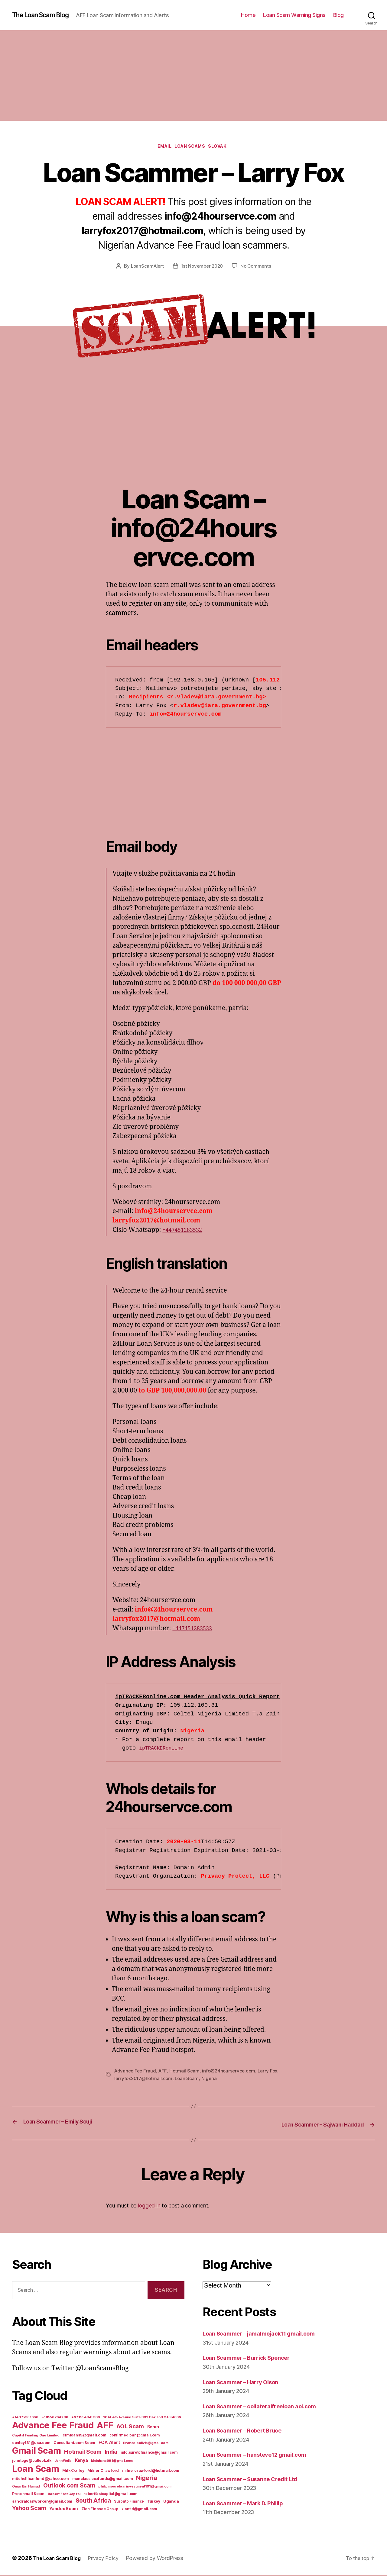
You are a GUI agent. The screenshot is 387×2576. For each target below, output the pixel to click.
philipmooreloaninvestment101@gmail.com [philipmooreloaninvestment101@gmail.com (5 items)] (134, 2487)
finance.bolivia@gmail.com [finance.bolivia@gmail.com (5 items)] (145, 2444)
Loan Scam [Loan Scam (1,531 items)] (35, 2469)
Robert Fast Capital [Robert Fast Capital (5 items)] (64, 2495)
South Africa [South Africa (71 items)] (93, 2501)
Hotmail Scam (186, 2072)
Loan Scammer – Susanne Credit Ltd (257, 2479)
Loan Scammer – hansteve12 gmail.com (262, 2455)
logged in (149, 2206)
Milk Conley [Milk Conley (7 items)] (73, 2471)
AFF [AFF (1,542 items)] (105, 2426)
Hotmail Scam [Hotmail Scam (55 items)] (83, 2452)
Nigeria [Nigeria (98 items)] (146, 2478)
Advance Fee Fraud (135, 2072)
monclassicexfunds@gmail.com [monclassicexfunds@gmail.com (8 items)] (102, 2479)
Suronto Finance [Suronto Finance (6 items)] (129, 2502)
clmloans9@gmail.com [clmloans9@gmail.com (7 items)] (84, 2436)
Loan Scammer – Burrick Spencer (253, 2358)
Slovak (224, 147)
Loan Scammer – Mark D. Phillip (249, 2504)
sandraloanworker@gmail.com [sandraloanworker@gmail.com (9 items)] (42, 2502)
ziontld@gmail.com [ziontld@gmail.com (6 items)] (139, 2510)
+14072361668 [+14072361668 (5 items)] (25, 2418)
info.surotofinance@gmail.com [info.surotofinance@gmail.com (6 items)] (149, 2453)
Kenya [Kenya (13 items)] (81, 2461)
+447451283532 (185, 1232)
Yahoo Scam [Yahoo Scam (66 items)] (29, 2509)
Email (161, 147)
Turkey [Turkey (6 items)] (153, 2502)
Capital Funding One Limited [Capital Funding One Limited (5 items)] (36, 2436)
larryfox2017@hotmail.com (155, 2080)
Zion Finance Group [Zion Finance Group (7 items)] (99, 2509)
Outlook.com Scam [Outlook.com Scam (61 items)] (69, 2486)
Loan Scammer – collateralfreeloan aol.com (268, 2407)
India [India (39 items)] (111, 2452)
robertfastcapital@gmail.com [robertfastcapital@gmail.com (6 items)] (110, 2495)
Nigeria (223, 2080)
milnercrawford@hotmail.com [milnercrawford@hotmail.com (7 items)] (150, 2471)
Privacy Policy (110, 2559)
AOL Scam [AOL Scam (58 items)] (130, 2427)
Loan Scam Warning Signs (294, 15)
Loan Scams (191, 147)
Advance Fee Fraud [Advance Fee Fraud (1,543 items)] (52, 2426)
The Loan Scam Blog (45, 15)
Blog (338, 15)
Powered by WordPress (164, 2559)
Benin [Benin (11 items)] (153, 2427)
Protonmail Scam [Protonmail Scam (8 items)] (28, 2494)
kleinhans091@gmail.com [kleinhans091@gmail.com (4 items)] (112, 2462)
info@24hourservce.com (231, 2072)
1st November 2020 (202, 268)
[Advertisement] (193, 75)
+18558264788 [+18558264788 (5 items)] (55, 2418)
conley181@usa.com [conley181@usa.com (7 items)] (31, 2443)
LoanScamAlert (145, 268)
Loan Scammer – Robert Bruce (248, 2431)
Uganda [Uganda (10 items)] (171, 2502)
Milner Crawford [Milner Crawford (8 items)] (103, 2471)
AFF (164, 2072)
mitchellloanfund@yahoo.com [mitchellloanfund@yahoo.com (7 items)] (40, 2479)
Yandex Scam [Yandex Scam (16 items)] (63, 2509)
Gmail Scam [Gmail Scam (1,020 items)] (36, 2451)
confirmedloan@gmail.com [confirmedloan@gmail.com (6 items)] (134, 2436)
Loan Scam (200, 2080)
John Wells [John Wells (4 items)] (63, 2462)
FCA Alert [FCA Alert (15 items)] (109, 2443)
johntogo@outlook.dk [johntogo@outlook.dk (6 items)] (31, 2461)
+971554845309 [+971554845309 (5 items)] (85, 2418)
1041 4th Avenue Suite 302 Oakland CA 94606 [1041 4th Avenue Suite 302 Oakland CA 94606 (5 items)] (142, 2418)
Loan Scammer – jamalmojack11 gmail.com (267, 2334)
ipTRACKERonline (164, 1750)
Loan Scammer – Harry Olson (246, 2382)
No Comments (258, 268)
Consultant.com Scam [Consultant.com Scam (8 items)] (74, 2443)
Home (248, 15)
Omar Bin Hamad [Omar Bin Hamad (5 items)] (26, 2487)
